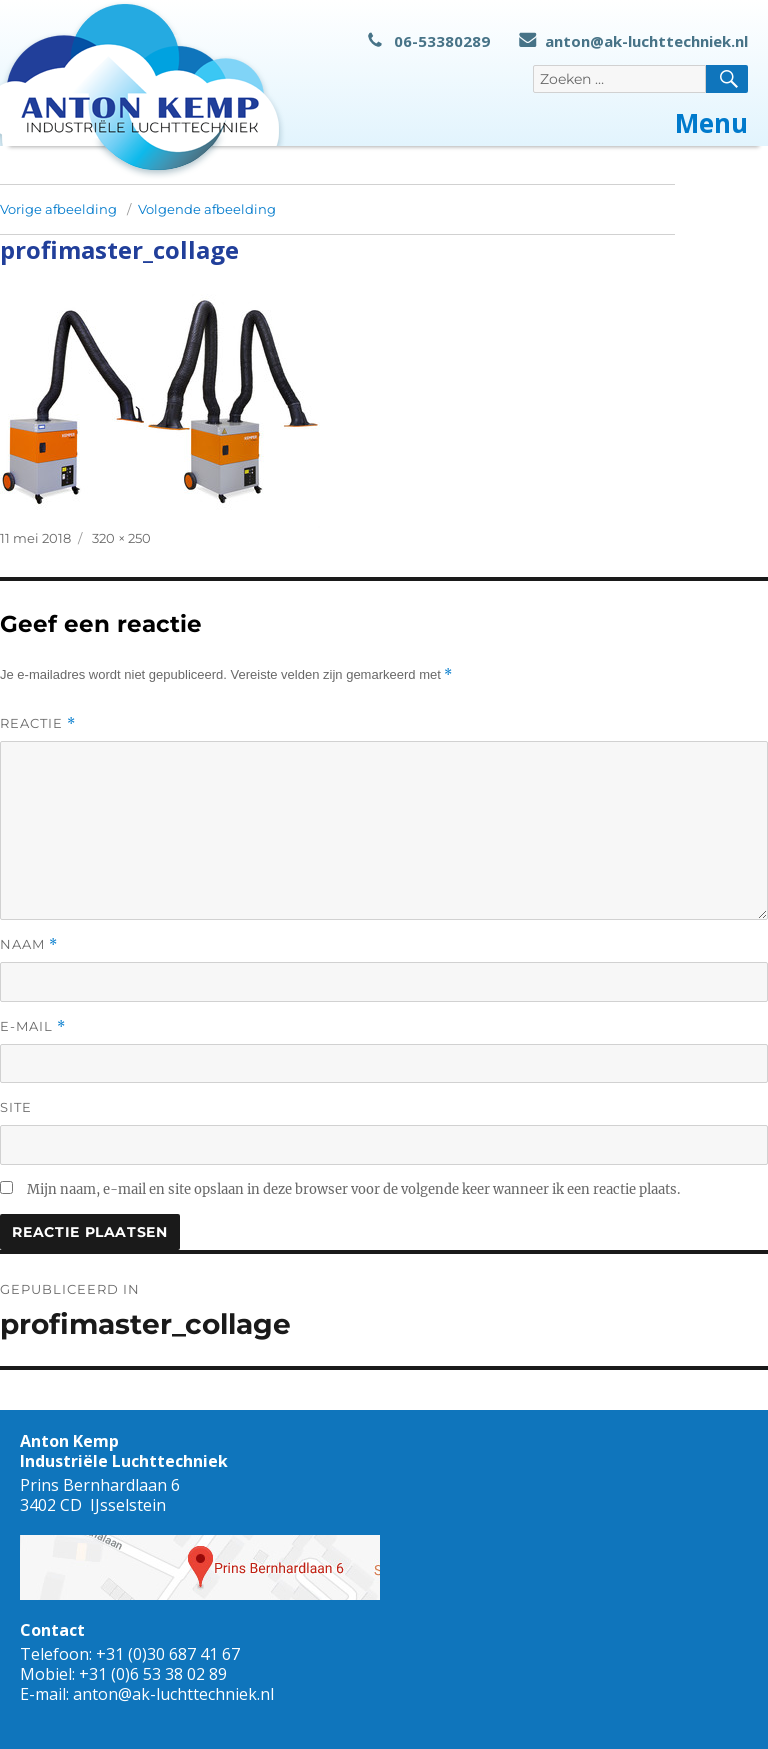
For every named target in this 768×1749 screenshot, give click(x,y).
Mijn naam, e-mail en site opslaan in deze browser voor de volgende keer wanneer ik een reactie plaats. (353, 1189)
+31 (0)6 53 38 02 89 (153, 1674)
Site (16, 1107)
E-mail (33, 1026)
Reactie (38, 723)
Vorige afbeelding (58, 209)
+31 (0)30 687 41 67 (168, 1654)
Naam (29, 944)
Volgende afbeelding (207, 209)
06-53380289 (429, 41)
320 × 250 (121, 538)
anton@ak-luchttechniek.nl (633, 41)
